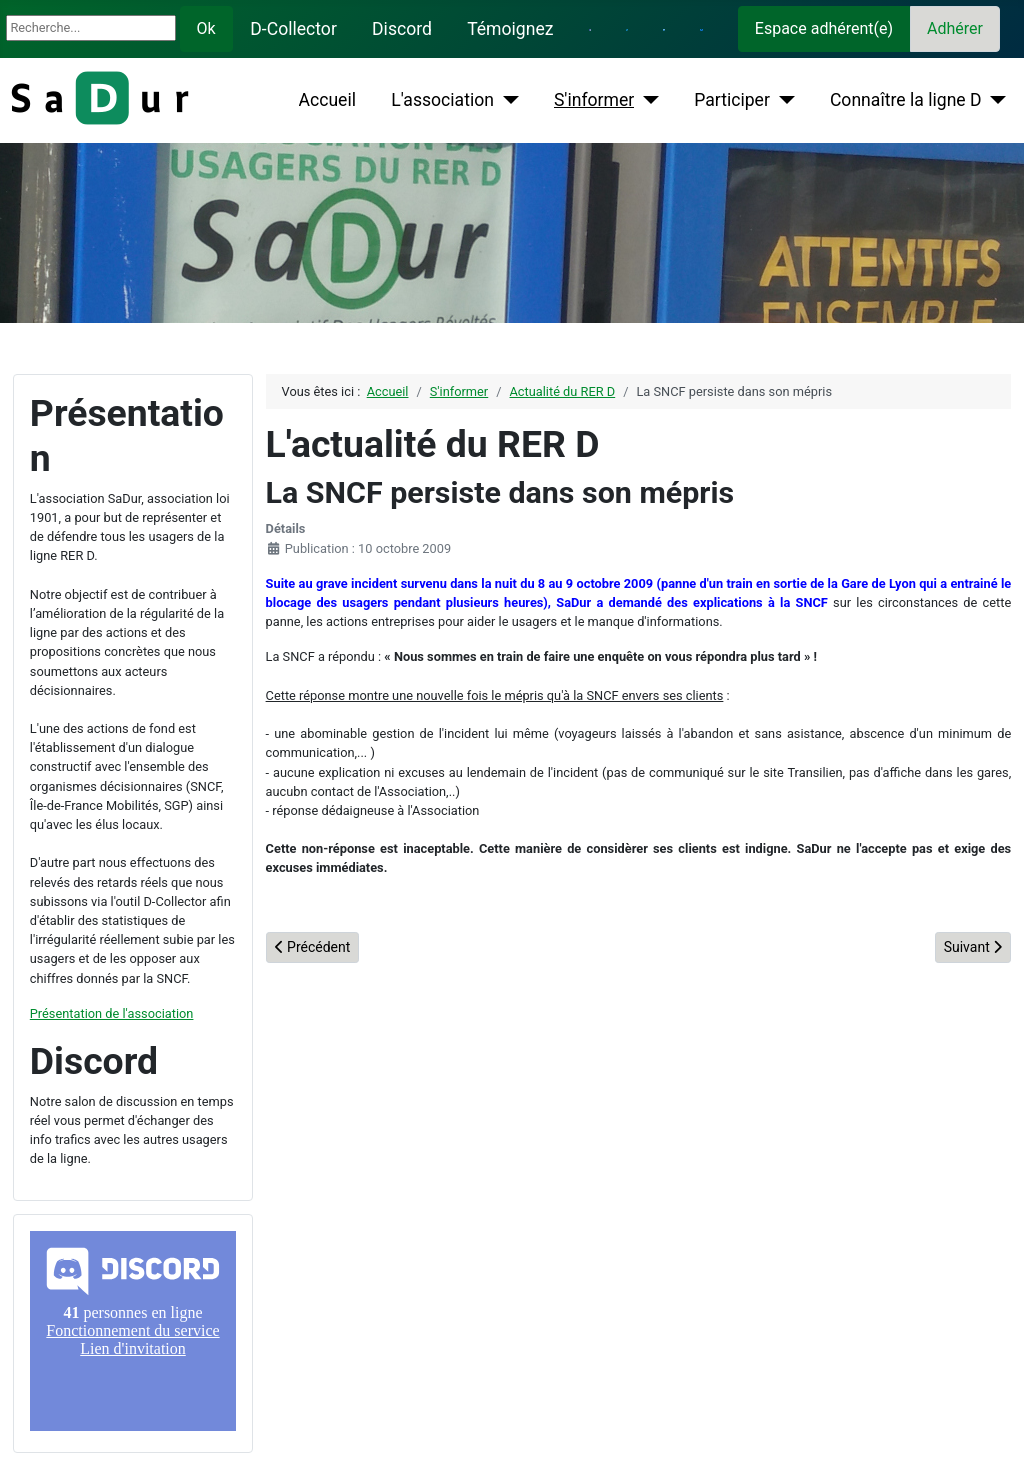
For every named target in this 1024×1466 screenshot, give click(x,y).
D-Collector (293, 29)
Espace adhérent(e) (824, 28)
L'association (442, 100)
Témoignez (510, 29)
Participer (732, 100)
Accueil (327, 100)
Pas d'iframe (133, 1331)
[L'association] (506, 100)
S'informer (594, 100)
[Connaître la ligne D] (994, 100)
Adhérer (955, 28)
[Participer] (782, 100)
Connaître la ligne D (906, 100)
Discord (402, 29)
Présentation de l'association (112, 1013)
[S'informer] (646, 100)
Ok (206, 28)
